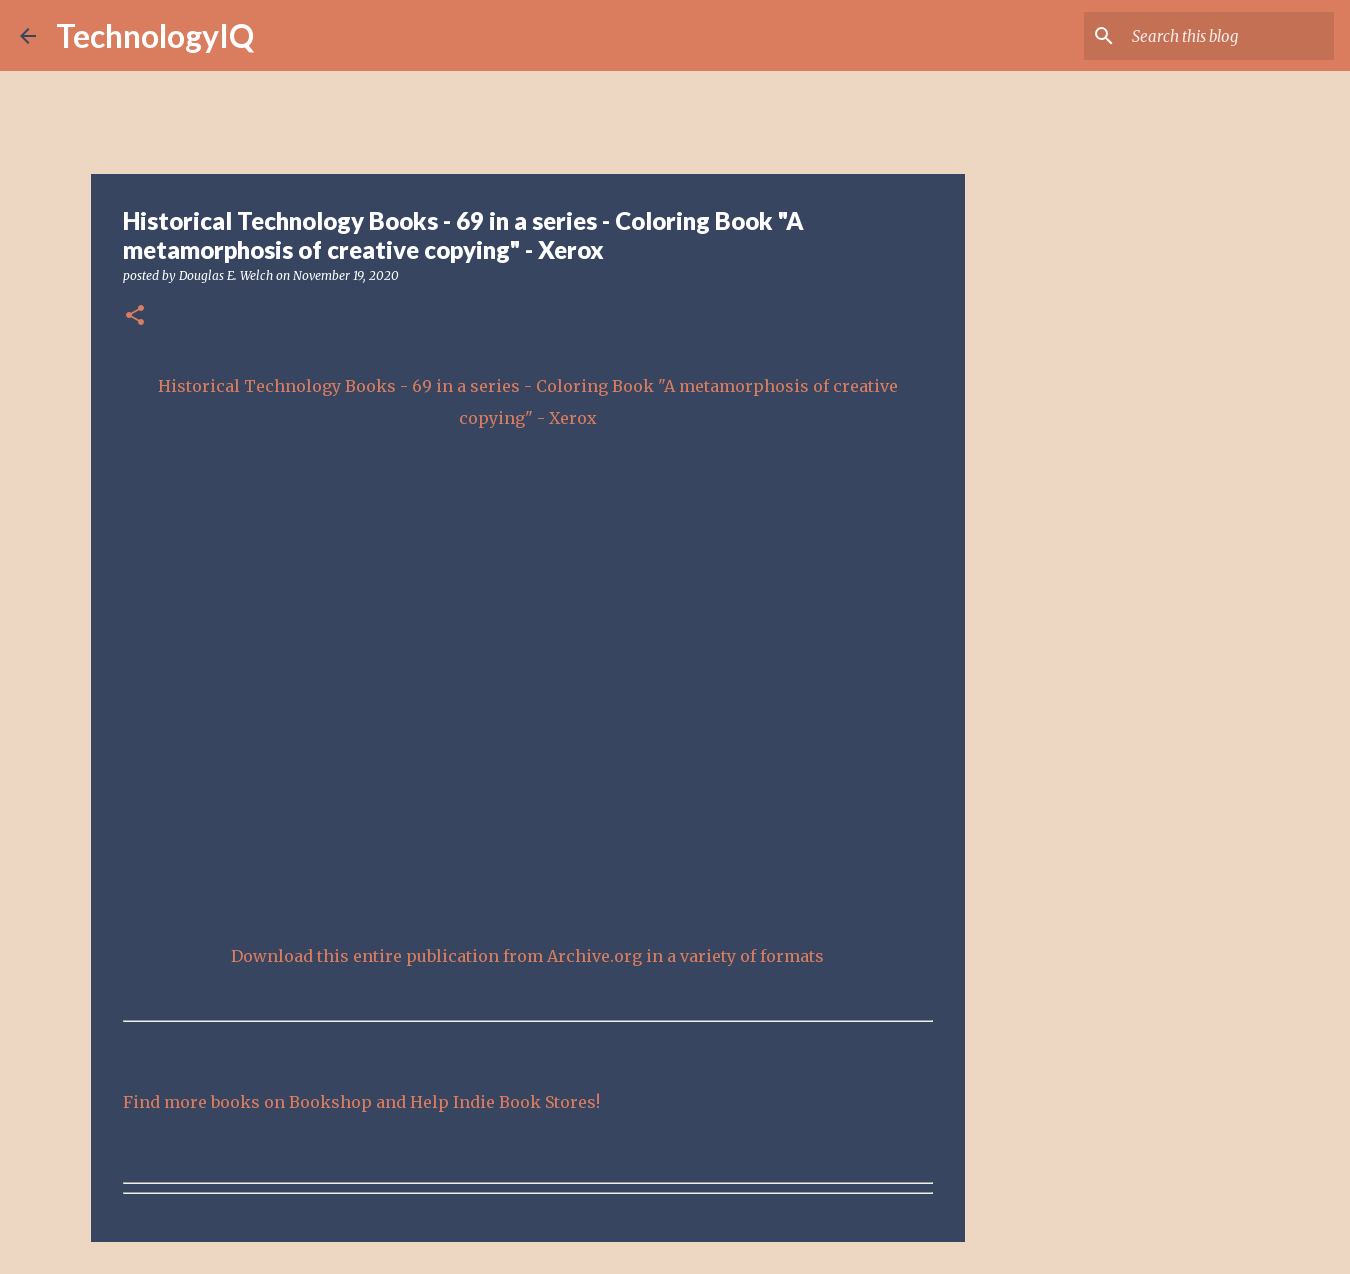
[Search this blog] (1229, 36)
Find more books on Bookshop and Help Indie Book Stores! (361, 1102)
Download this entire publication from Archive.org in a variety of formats (527, 956)
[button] (135, 316)
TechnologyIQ (155, 35)
